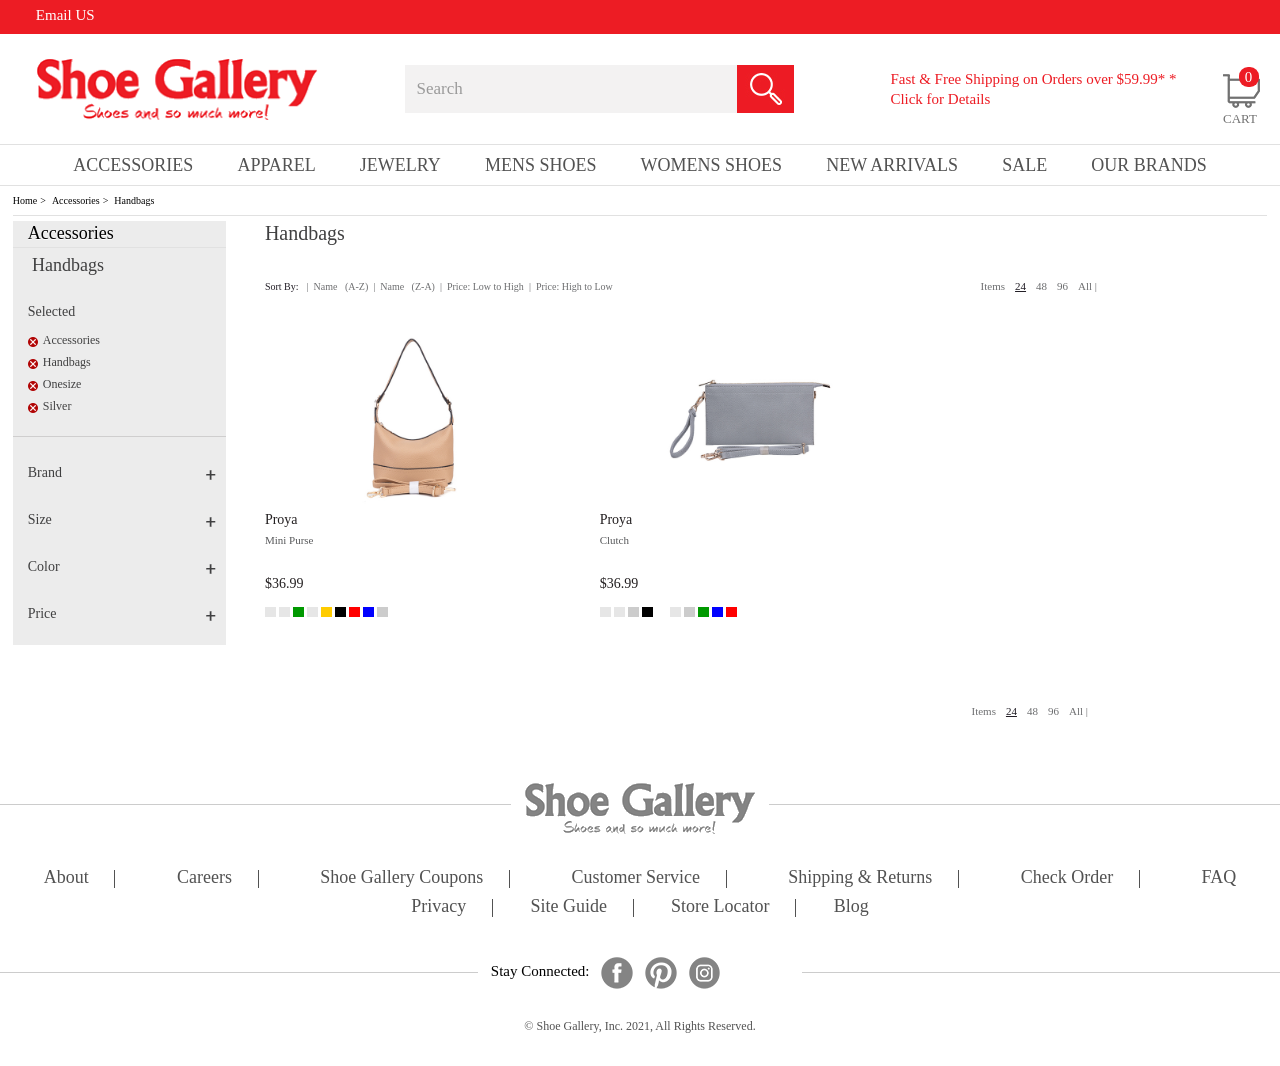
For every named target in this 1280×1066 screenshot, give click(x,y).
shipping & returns (860, 878)
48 (1041, 286)
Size (122, 519)
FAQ (1218, 878)
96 (1062, 286)
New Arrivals (892, 165)
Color (122, 566)
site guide (568, 907)
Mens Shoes (541, 165)
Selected (51, 311)
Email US (65, 15)
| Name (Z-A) (404, 286)
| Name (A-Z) (338, 286)
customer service (636, 878)
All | (1087, 286)
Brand (122, 472)
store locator (720, 907)
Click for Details (940, 99)
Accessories (76, 200)
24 (1020, 286)
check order (1067, 878)
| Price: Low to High (482, 286)
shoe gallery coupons (401, 878)
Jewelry (400, 165)
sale (1024, 165)
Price (122, 613)
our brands (1149, 165)
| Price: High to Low (571, 286)
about (66, 878)
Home (25, 200)
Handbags (134, 200)
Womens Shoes (712, 165)
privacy (438, 907)
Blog (851, 907)
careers (204, 878)
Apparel (276, 165)
